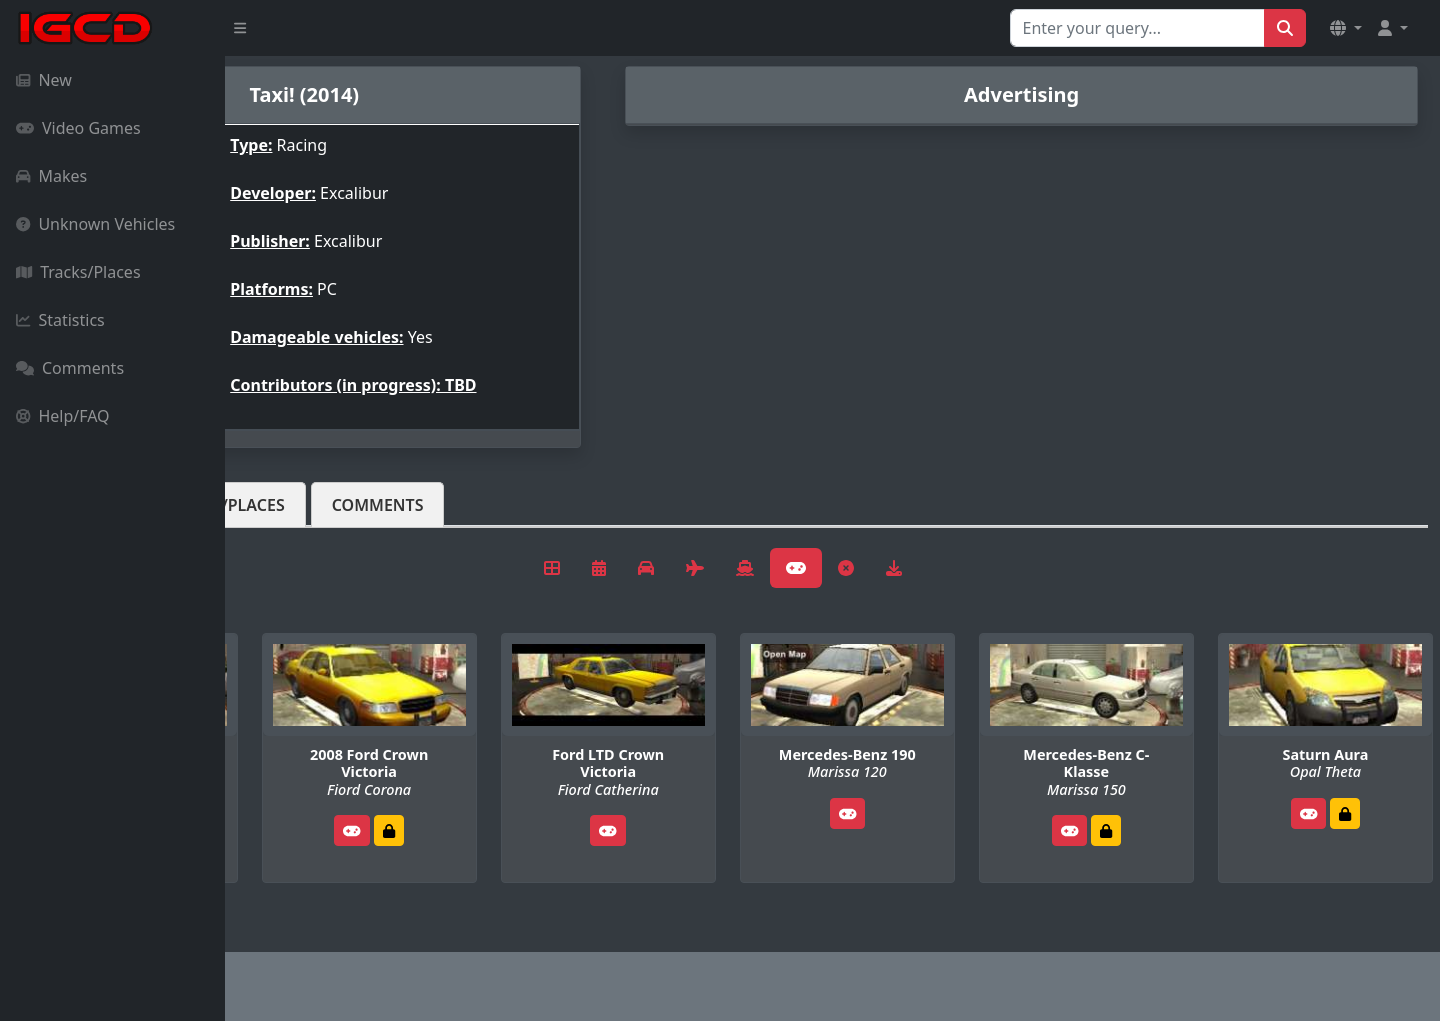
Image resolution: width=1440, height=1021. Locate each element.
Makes (51, 176)
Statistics (60, 320)
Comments (70, 368)
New (44, 80)
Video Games (78, 128)
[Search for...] (1137, 28)
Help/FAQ (63, 416)
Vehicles (298, 505)
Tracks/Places (78, 272)
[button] (1346, 28)
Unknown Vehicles (95, 224)
